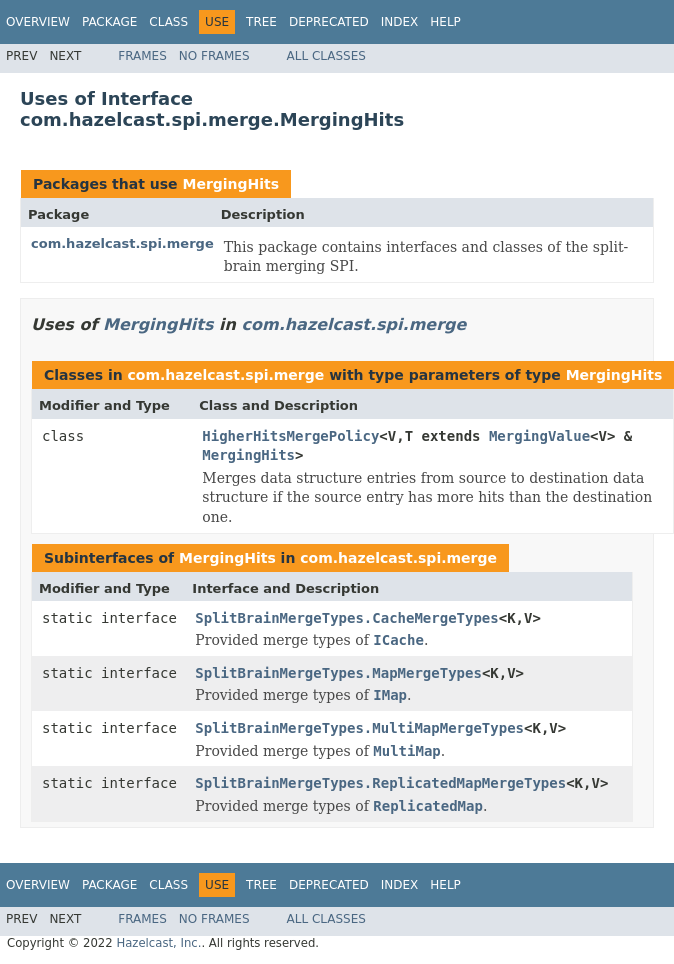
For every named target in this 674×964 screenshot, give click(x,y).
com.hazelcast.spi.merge (122, 243)
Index (400, 22)
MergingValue (539, 436)
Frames (142, 56)
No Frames (214, 56)
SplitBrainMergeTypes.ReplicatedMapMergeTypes (380, 783)
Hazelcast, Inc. (158, 943)
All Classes (326, 56)
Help (445, 22)
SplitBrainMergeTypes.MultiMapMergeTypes (359, 728)
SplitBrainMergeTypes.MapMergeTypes (338, 673)
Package (109, 22)
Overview (38, 22)
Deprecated (329, 22)
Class (168, 22)
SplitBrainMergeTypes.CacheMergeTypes (346, 618)
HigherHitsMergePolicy (290, 436)
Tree (261, 22)
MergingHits (230, 184)
